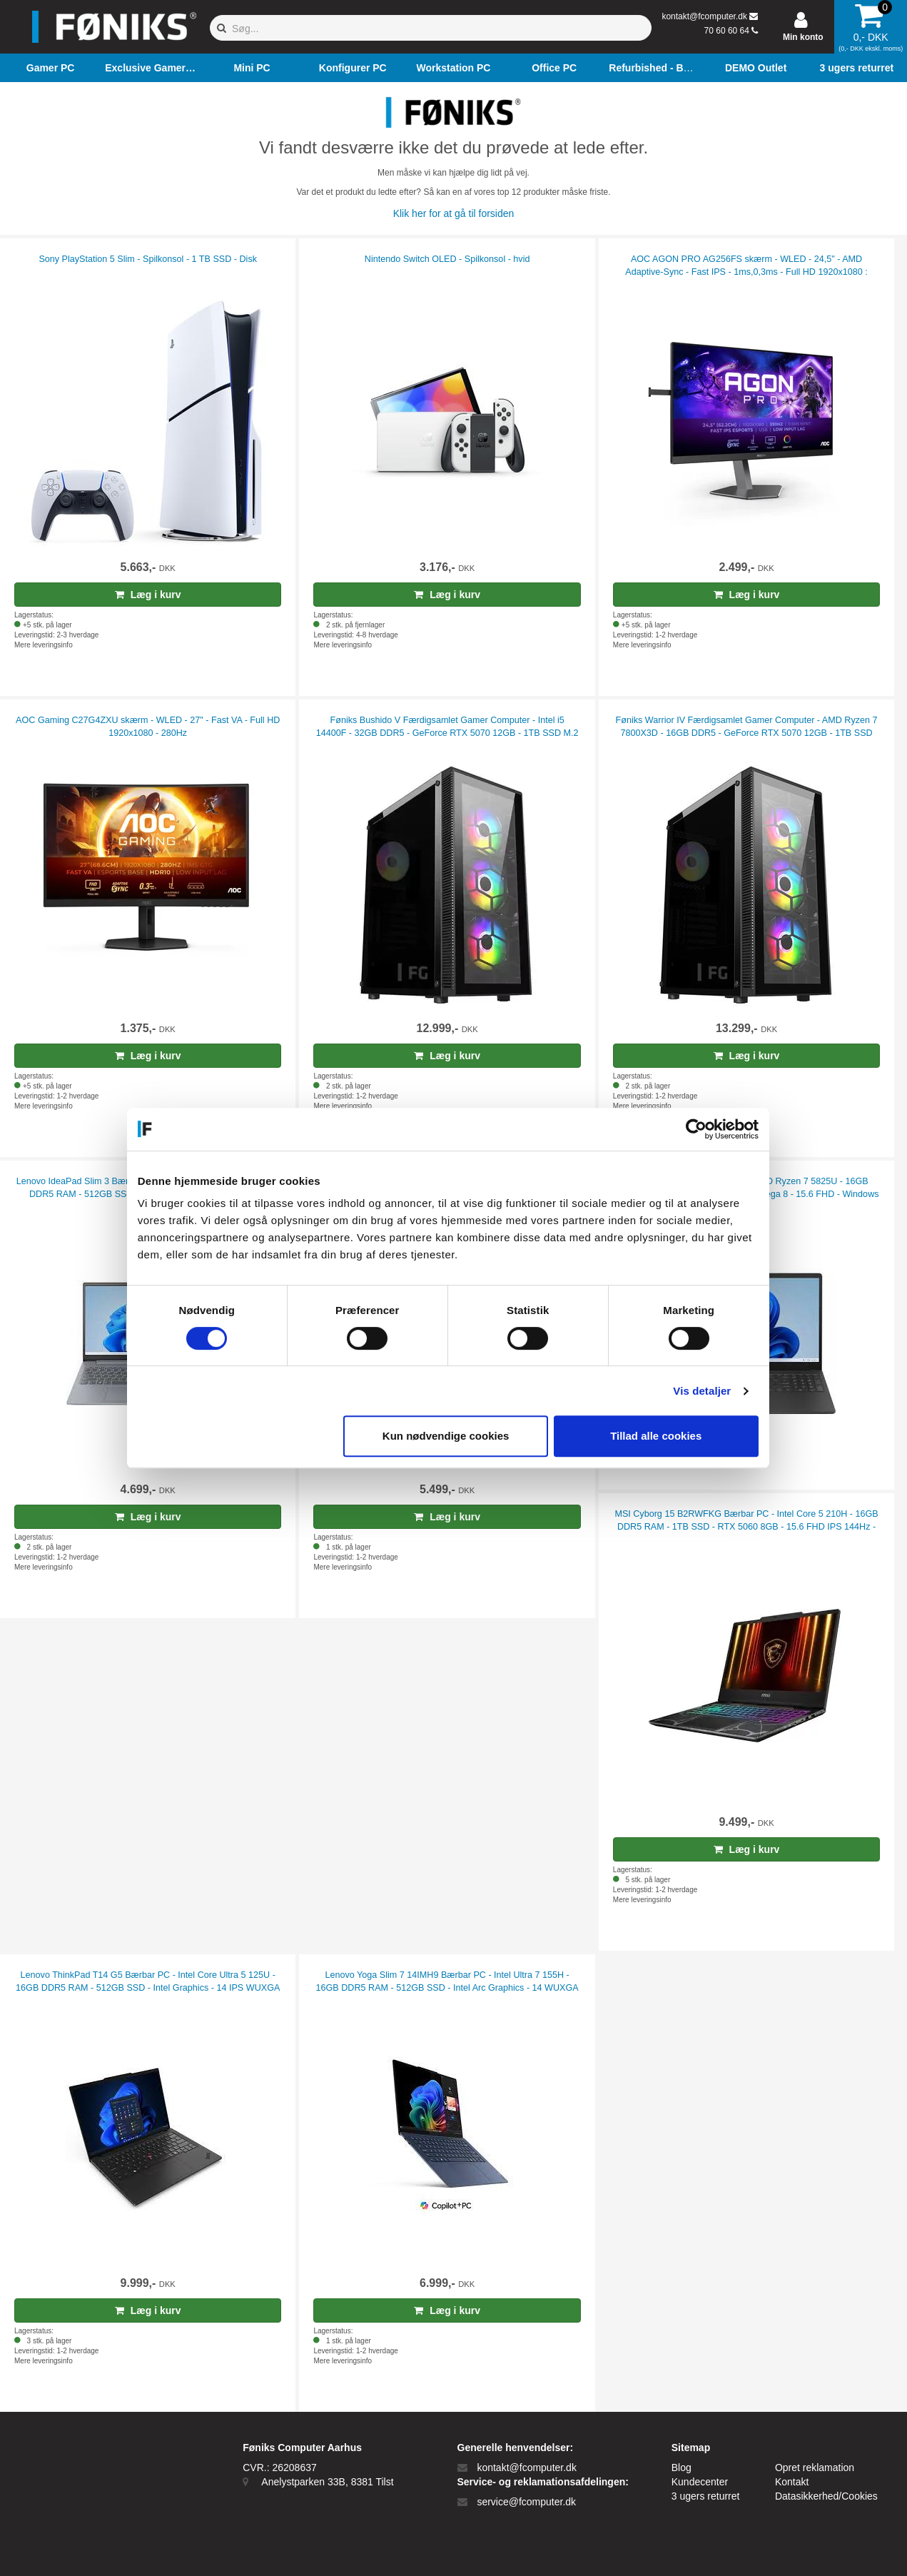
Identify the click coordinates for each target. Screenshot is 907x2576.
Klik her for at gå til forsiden (454, 213)
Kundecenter (700, 2481)
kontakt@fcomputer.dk (704, 16)
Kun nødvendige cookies (451, 1436)
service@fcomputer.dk (526, 2501)
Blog (681, 2467)
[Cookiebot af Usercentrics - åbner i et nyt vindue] (701, 1129)
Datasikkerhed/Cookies (826, 2496)
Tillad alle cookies (661, 1436)
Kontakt (792, 2481)
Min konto (803, 37)
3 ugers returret (706, 2496)
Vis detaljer (707, 1391)
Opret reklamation (814, 2467)
